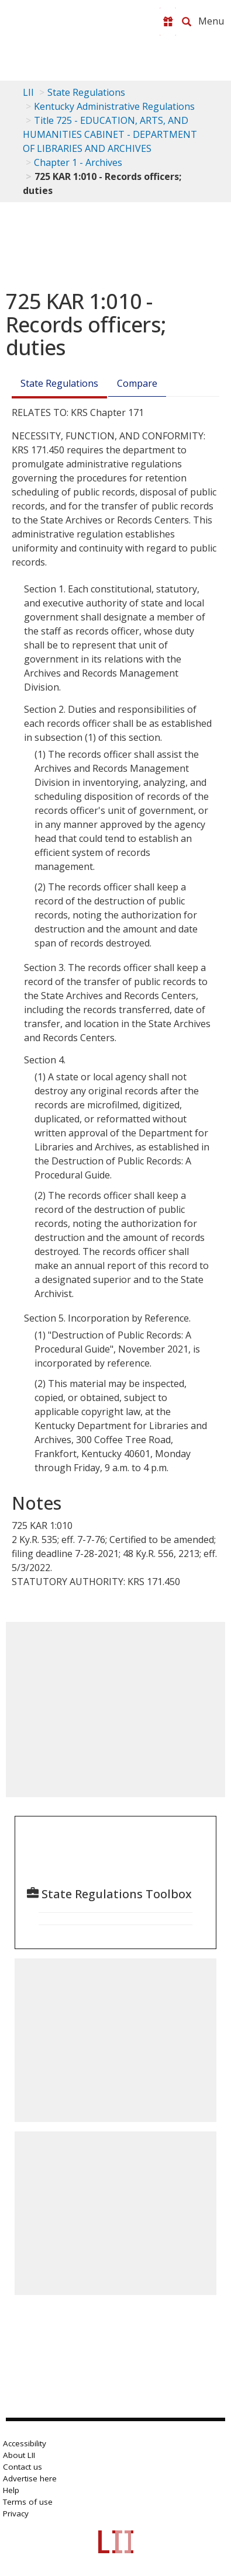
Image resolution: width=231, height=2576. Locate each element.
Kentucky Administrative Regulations (114, 106)
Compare (137, 383)
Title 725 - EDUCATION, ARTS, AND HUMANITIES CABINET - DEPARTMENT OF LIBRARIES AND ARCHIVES (110, 134)
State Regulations (86, 92)
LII (28, 92)
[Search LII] (186, 22)
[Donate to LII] (168, 22)
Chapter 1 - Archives (78, 162)
